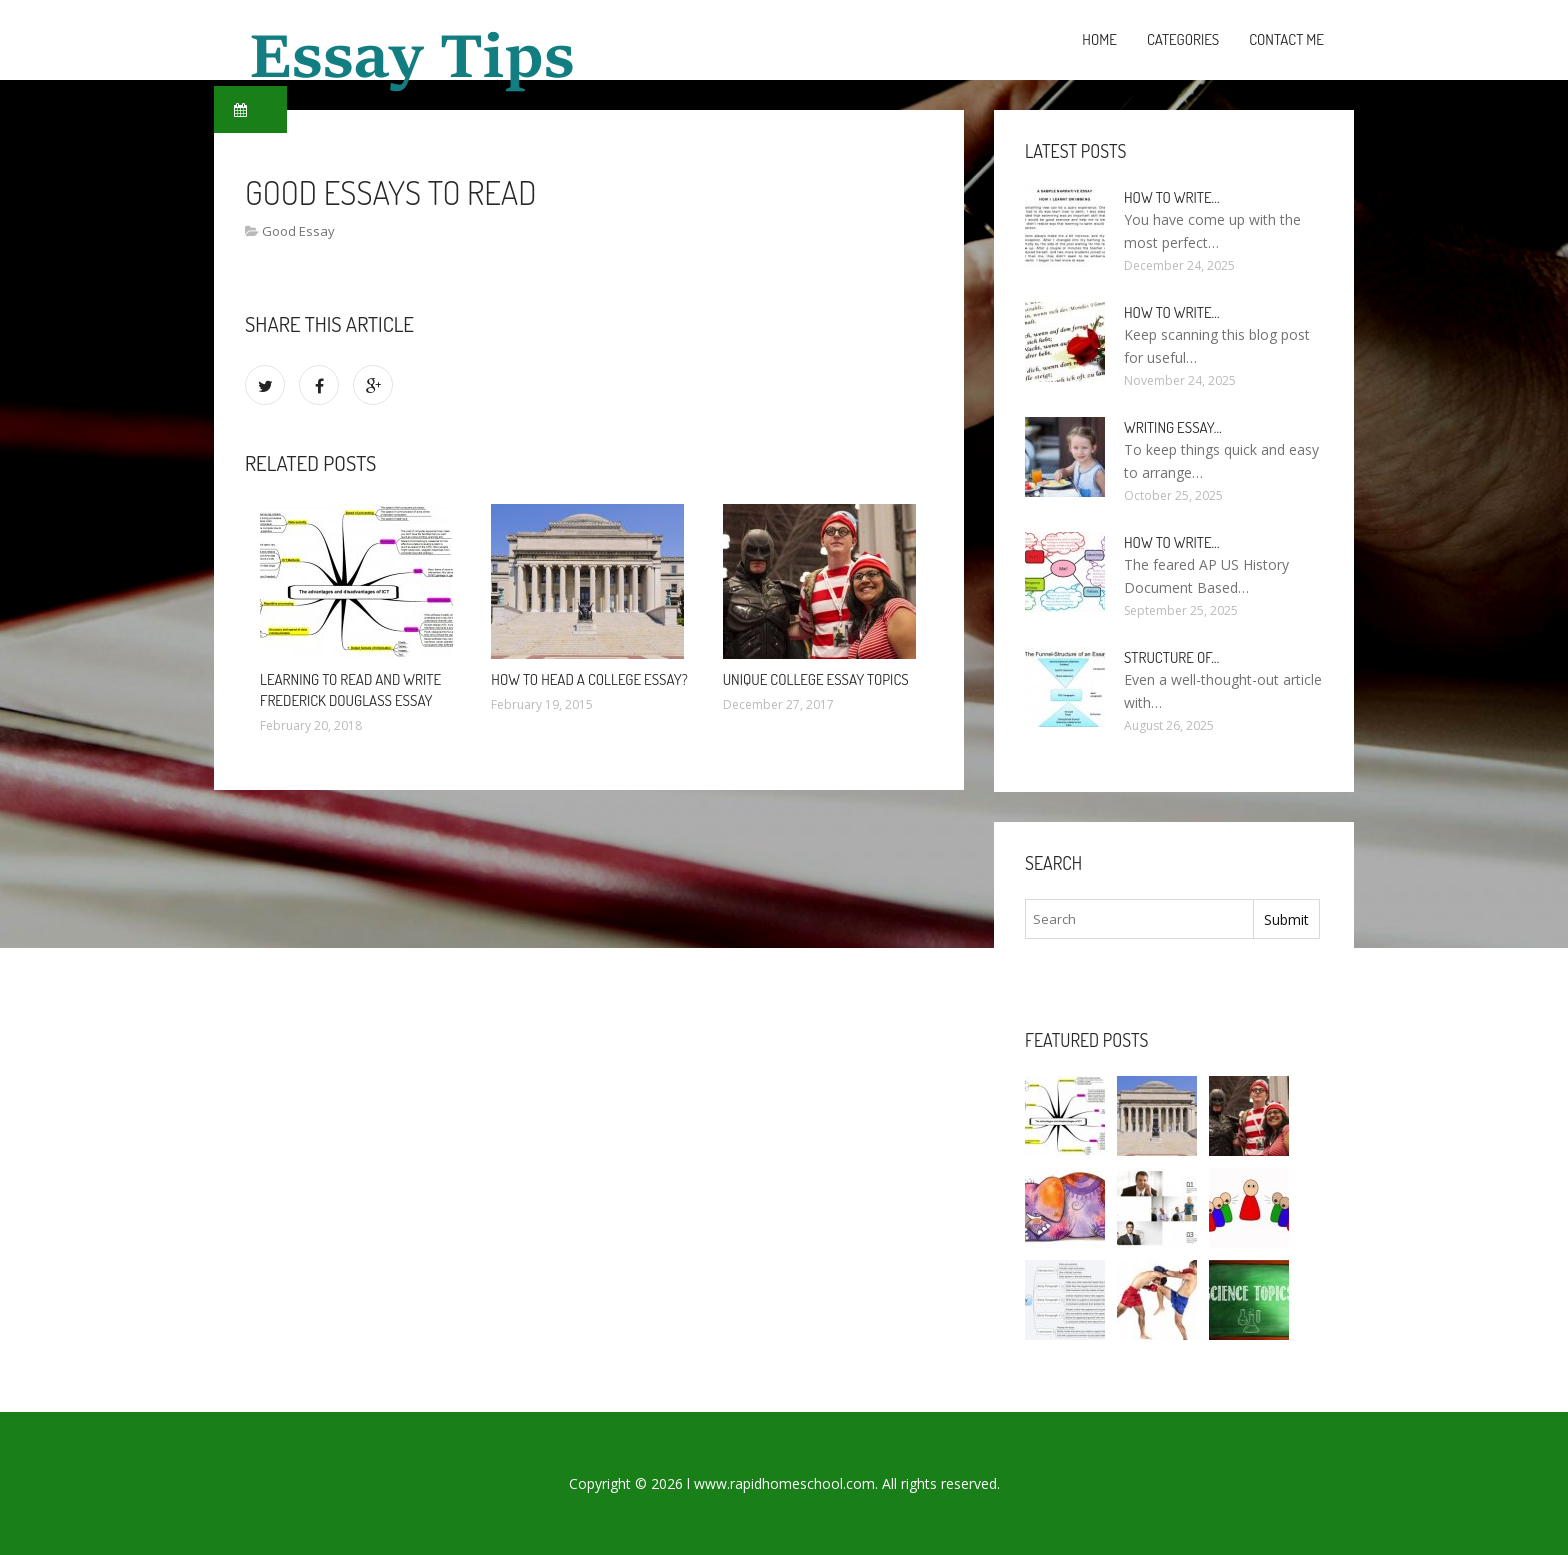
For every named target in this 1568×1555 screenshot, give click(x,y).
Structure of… (1171, 657)
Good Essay (298, 231)
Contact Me (1286, 39)
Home (1099, 39)
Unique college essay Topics (816, 679)
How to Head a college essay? (589, 679)
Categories (1183, 39)
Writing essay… (1173, 427)
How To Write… (1172, 312)
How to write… (1172, 197)
